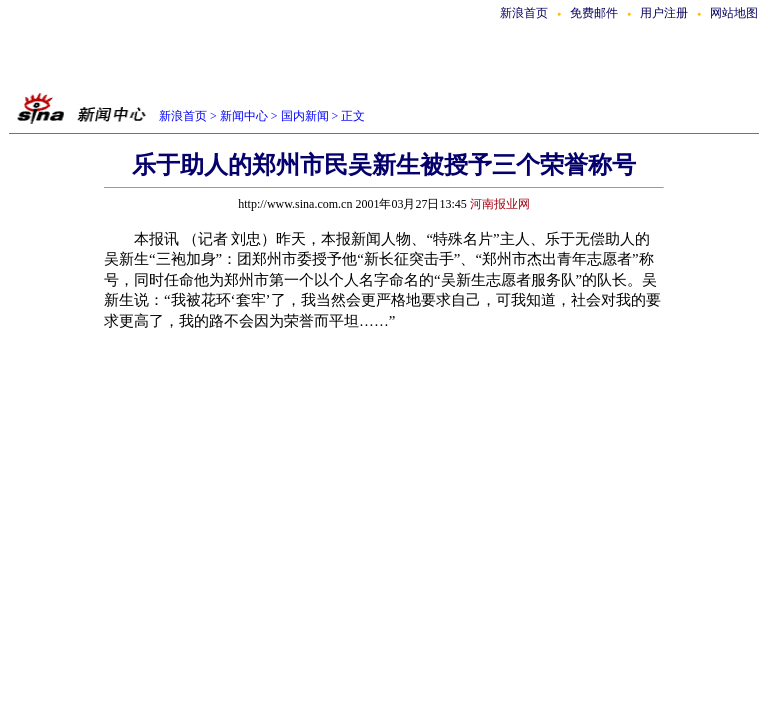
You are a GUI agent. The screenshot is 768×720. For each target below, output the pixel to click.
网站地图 (734, 13)
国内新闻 (305, 116)
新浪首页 (524, 13)
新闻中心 (244, 116)
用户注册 (664, 13)
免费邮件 (594, 13)
